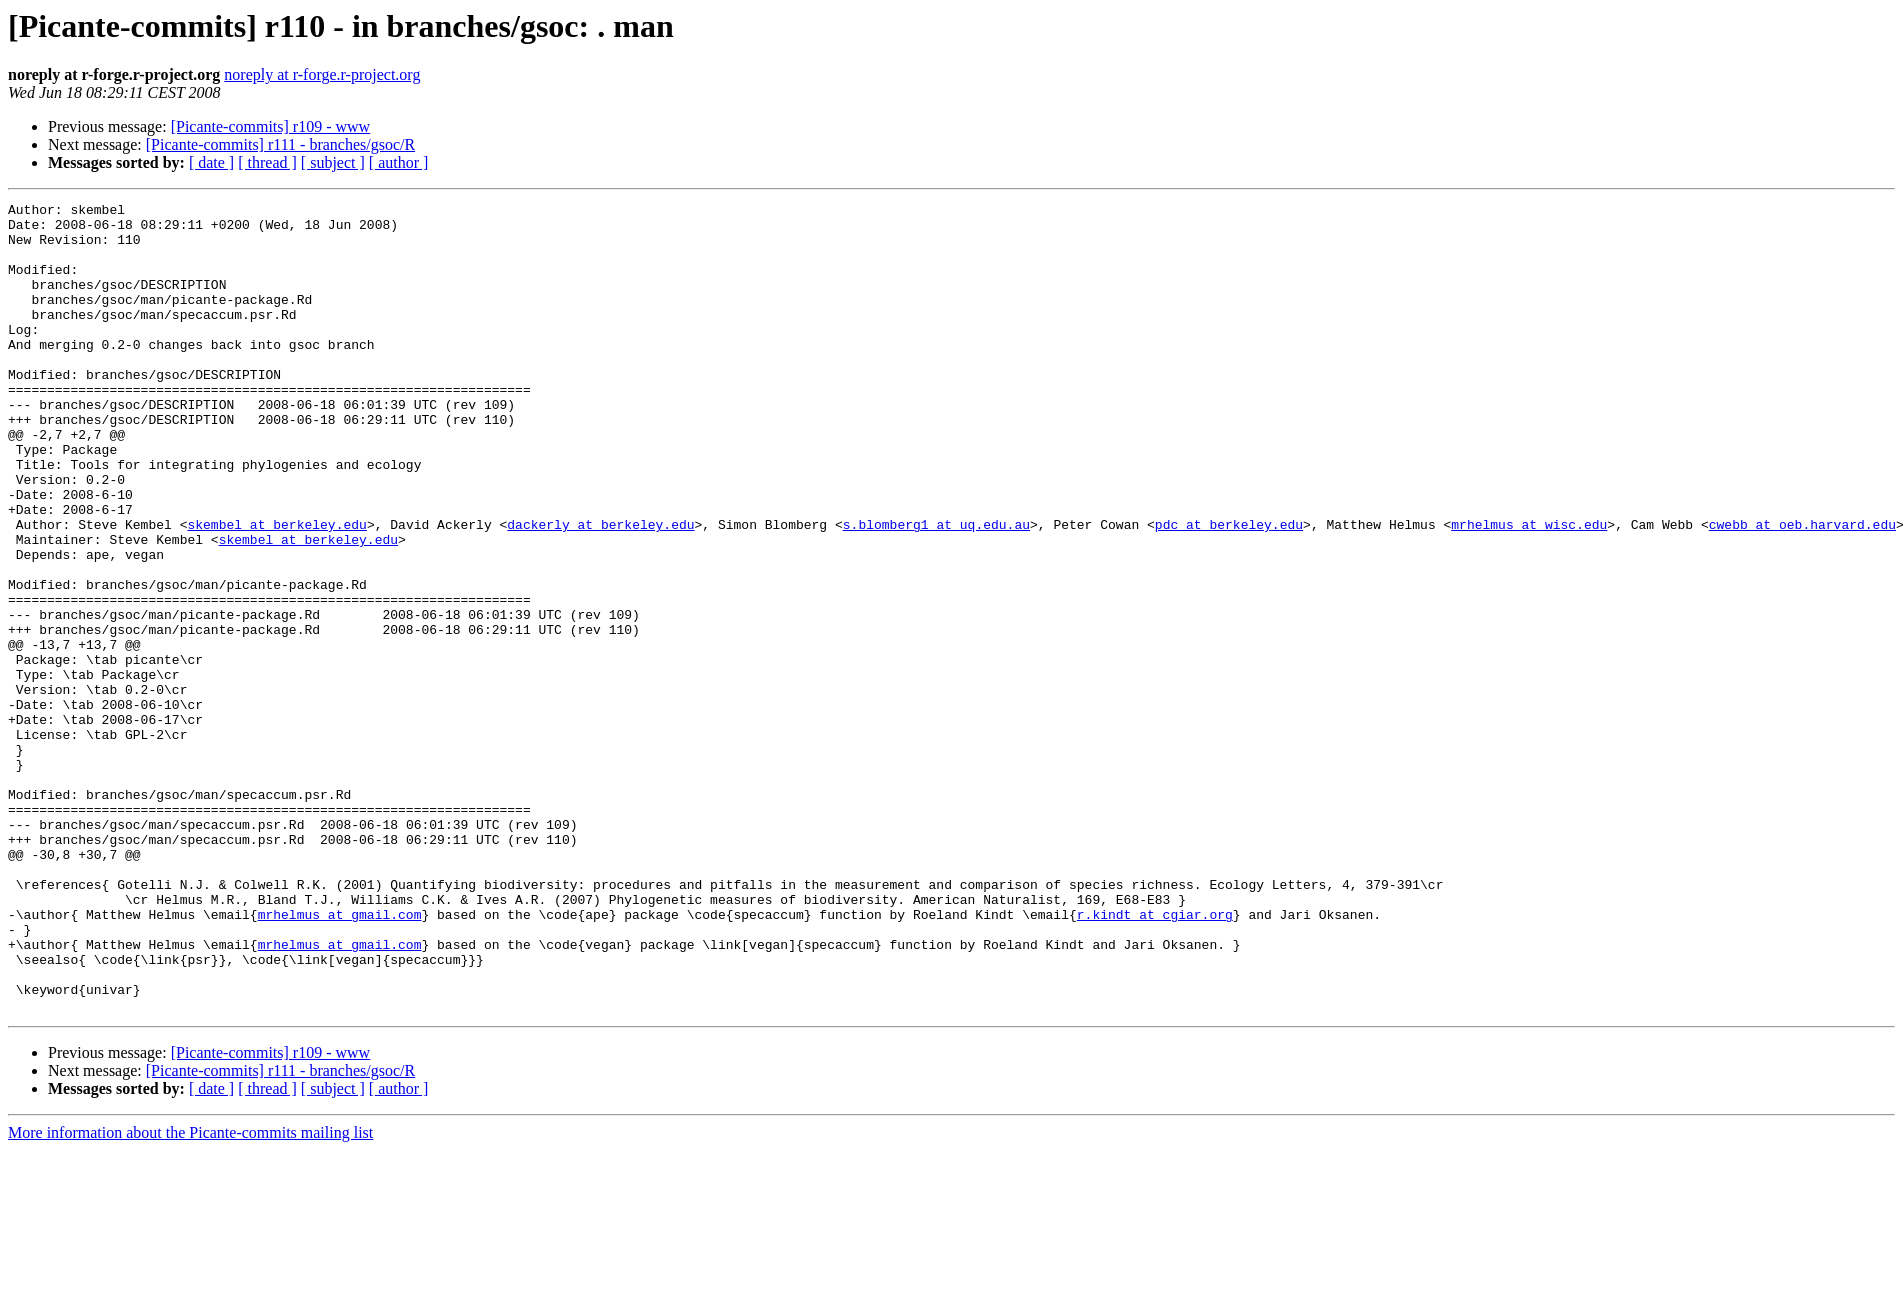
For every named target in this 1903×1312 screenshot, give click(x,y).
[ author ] (399, 162)
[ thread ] (267, 162)
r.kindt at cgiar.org (1155, 1058)
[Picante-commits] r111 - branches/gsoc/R (280, 144)
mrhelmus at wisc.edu (1529, 590)
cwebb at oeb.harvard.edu (1801, 590)
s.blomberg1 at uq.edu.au (936, 590)
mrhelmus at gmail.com (340, 1058)
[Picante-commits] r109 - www (271, 126)
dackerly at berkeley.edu (600, 590)
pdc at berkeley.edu (1229, 590)
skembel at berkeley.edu (276, 590)
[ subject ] (333, 162)
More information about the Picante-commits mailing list (190, 1294)
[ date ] (211, 162)
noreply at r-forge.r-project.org (322, 74)
